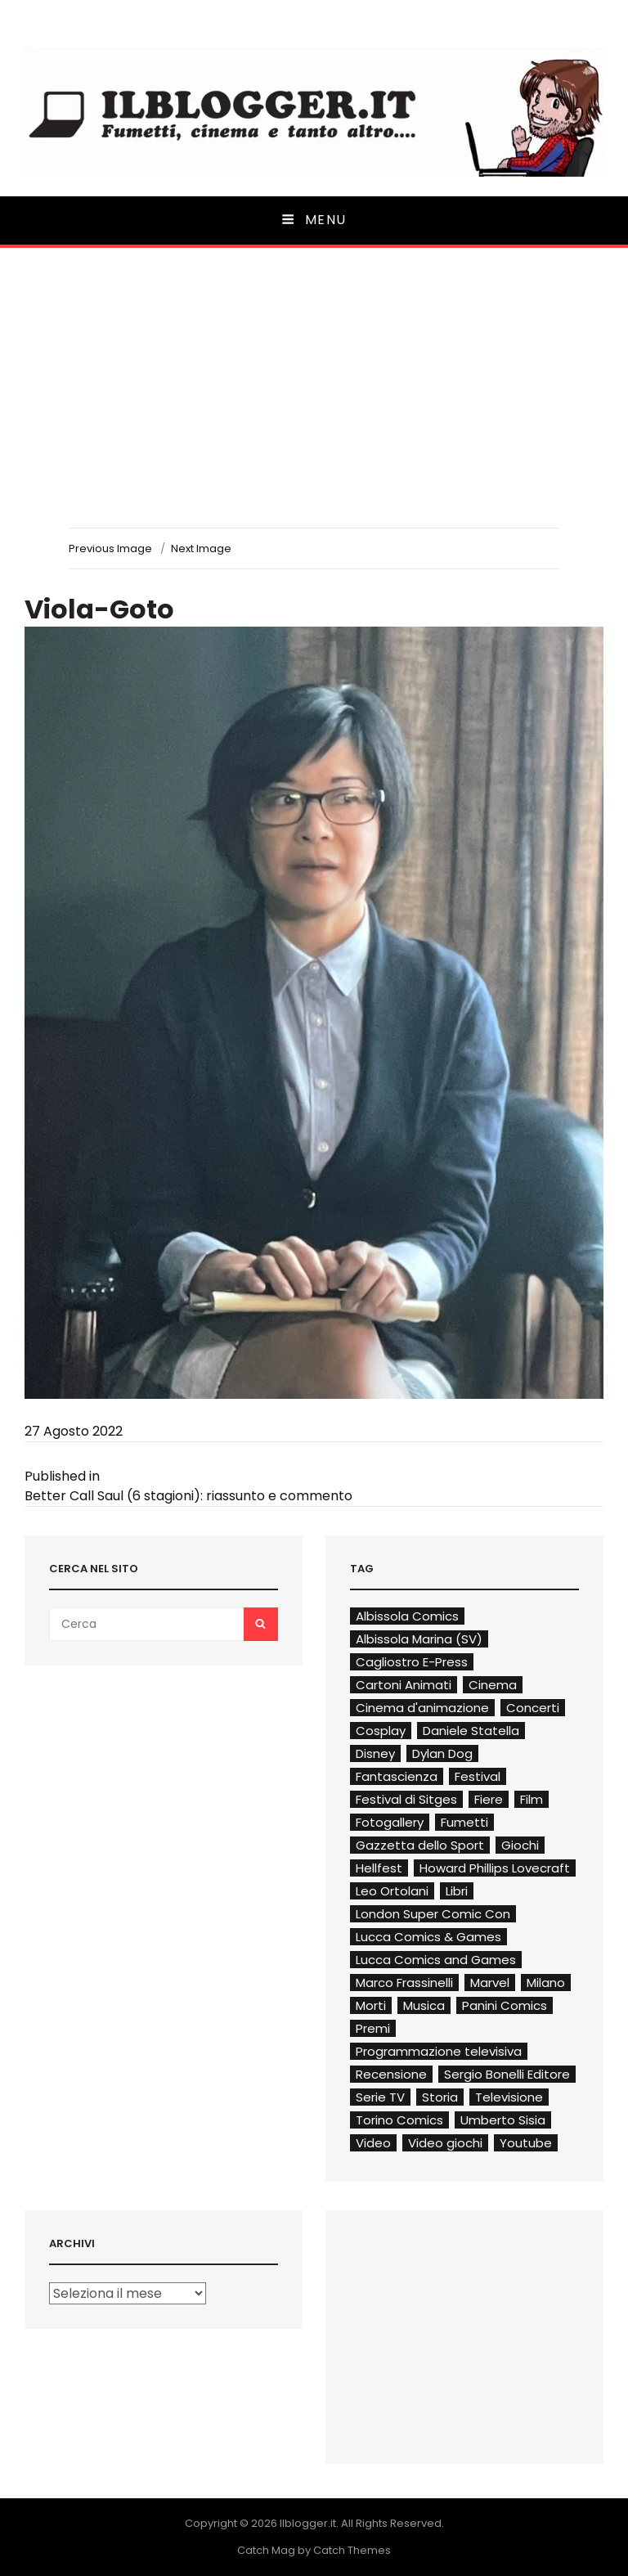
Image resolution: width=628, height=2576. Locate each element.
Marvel (489, 1982)
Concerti (532, 1707)
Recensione (391, 2074)
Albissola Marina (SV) (419, 1639)
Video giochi (445, 2142)
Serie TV (380, 2097)
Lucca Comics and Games (436, 1959)
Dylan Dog (442, 1753)
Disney (375, 1753)
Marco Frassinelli (404, 1982)
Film (531, 1799)
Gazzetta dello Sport (420, 1845)
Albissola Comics (407, 1616)
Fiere (488, 1799)
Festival (477, 1776)
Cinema (493, 1684)
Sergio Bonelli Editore (507, 2074)
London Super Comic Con (433, 1913)
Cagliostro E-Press (412, 1661)
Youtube (526, 2142)
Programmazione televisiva (439, 2051)
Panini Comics (504, 2005)
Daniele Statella (471, 1730)
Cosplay (381, 1730)
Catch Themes (352, 2550)
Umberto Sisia (502, 2120)
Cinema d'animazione (422, 1707)
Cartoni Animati (403, 1684)
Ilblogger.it (308, 2523)
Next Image (201, 548)
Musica (424, 2005)
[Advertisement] (314, 404)
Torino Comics (399, 2120)
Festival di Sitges (406, 1799)
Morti (371, 2005)
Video (373, 2142)
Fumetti (464, 1822)
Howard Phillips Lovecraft (494, 1868)
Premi (373, 2028)
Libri (457, 1890)
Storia (440, 2097)
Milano (546, 1982)
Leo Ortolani (392, 1890)
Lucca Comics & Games (428, 1936)
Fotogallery (390, 1822)
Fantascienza (396, 1776)
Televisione (509, 2097)
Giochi (520, 1845)
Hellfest (379, 1868)
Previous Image (110, 548)
